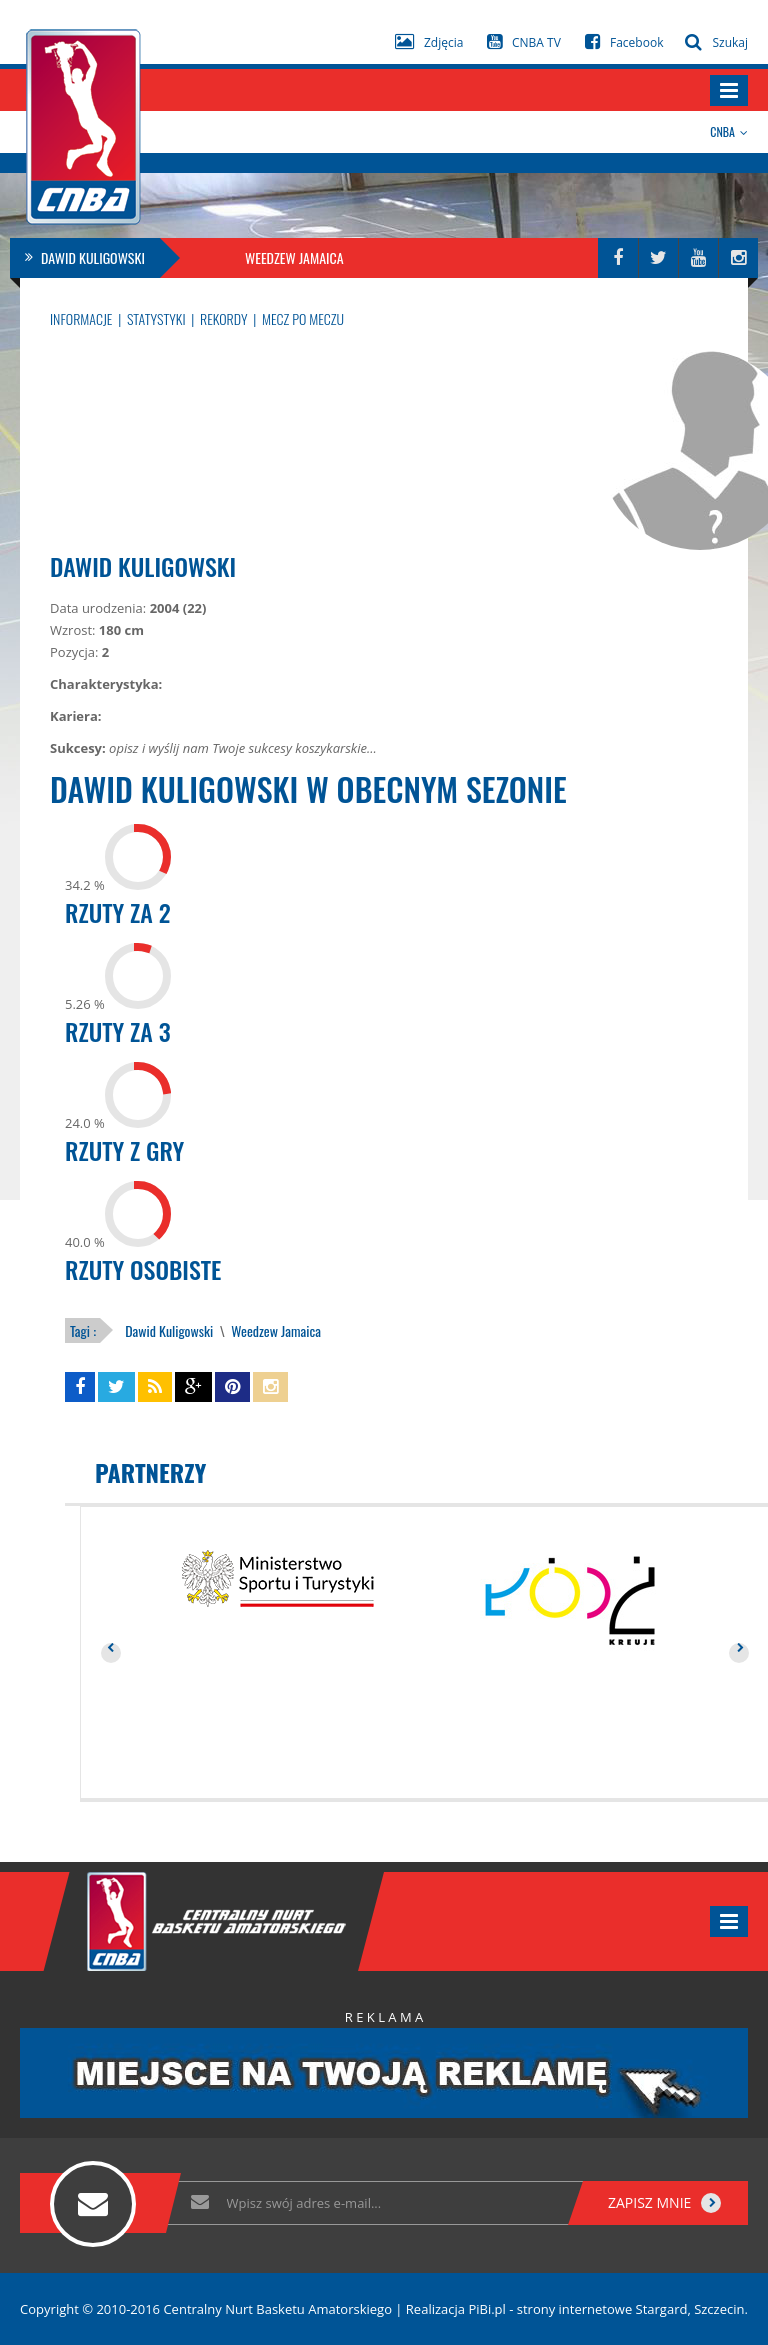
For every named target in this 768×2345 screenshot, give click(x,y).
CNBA (729, 131)
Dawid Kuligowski (169, 1330)
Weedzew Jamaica (274, 1330)
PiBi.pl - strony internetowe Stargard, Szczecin (606, 2309)
